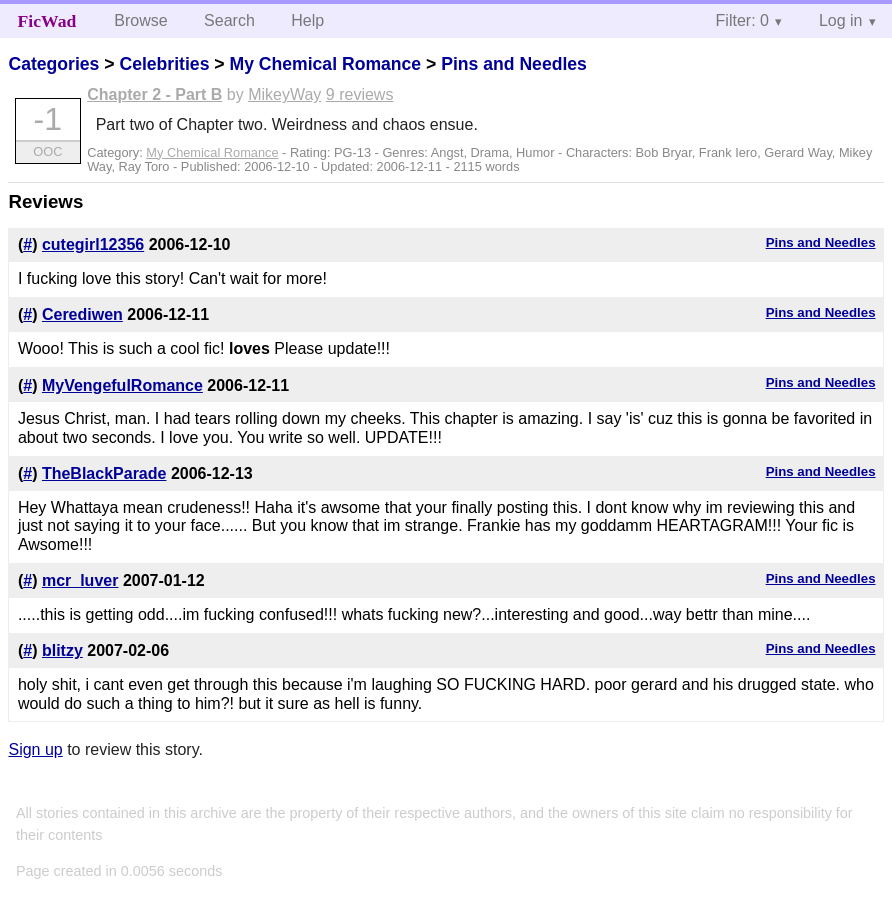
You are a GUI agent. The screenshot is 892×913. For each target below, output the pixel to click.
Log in (841, 20)
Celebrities (164, 64)
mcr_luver (80, 580)
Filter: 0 (742, 20)
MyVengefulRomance (122, 385)
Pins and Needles (514, 64)
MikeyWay (284, 94)
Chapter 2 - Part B (154, 94)
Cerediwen (82, 314)
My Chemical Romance (325, 64)
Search (229, 20)
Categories (53, 64)
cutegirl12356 (93, 244)
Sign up (35, 749)
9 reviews (360, 94)
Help (307, 20)
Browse (140, 20)
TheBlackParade (104, 473)
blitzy (62, 650)
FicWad (47, 21)
